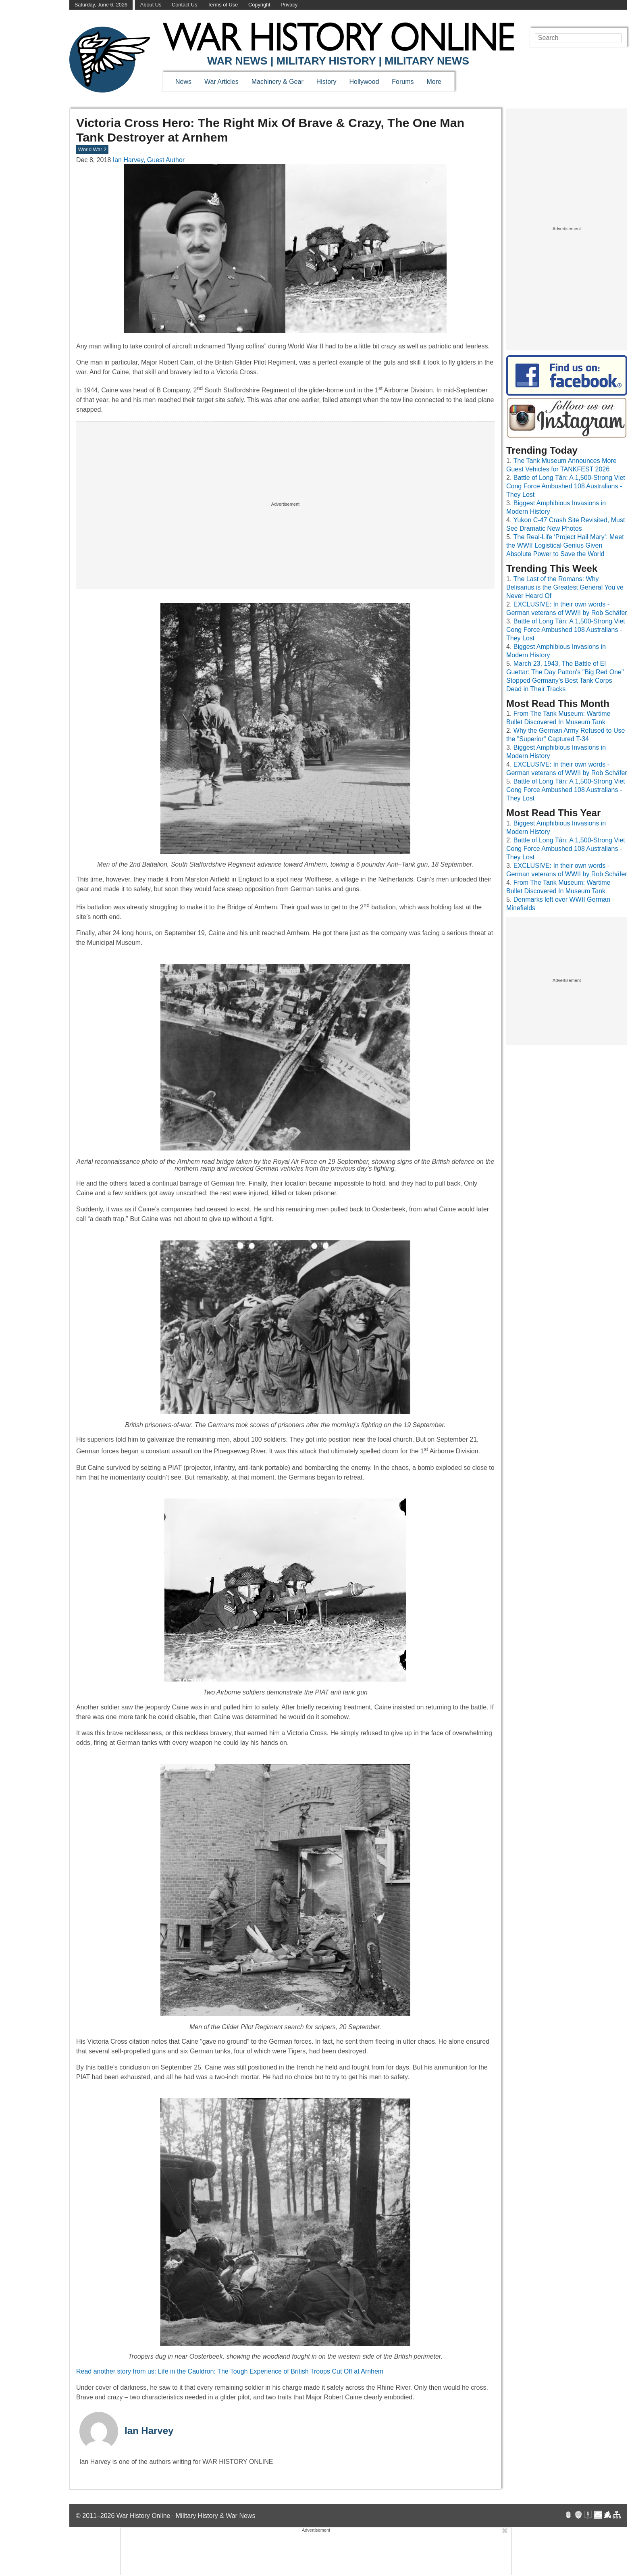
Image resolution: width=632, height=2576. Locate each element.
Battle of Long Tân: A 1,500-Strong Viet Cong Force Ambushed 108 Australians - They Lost (565, 486)
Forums (403, 81)
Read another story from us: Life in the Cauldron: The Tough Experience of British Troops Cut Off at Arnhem (229, 2371)
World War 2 (92, 149)
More (434, 81)
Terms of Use (223, 5)
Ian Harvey (149, 2430)
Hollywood (364, 81)
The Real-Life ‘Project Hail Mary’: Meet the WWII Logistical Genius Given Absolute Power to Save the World (565, 545)
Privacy (289, 5)
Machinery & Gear (278, 81)
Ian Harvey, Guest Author (149, 159)
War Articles (221, 81)
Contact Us (184, 5)
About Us (151, 5)
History (326, 81)
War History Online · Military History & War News (186, 2515)
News (183, 81)
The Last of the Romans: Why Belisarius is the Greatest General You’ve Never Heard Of (565, 587)
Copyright (259, 5)
